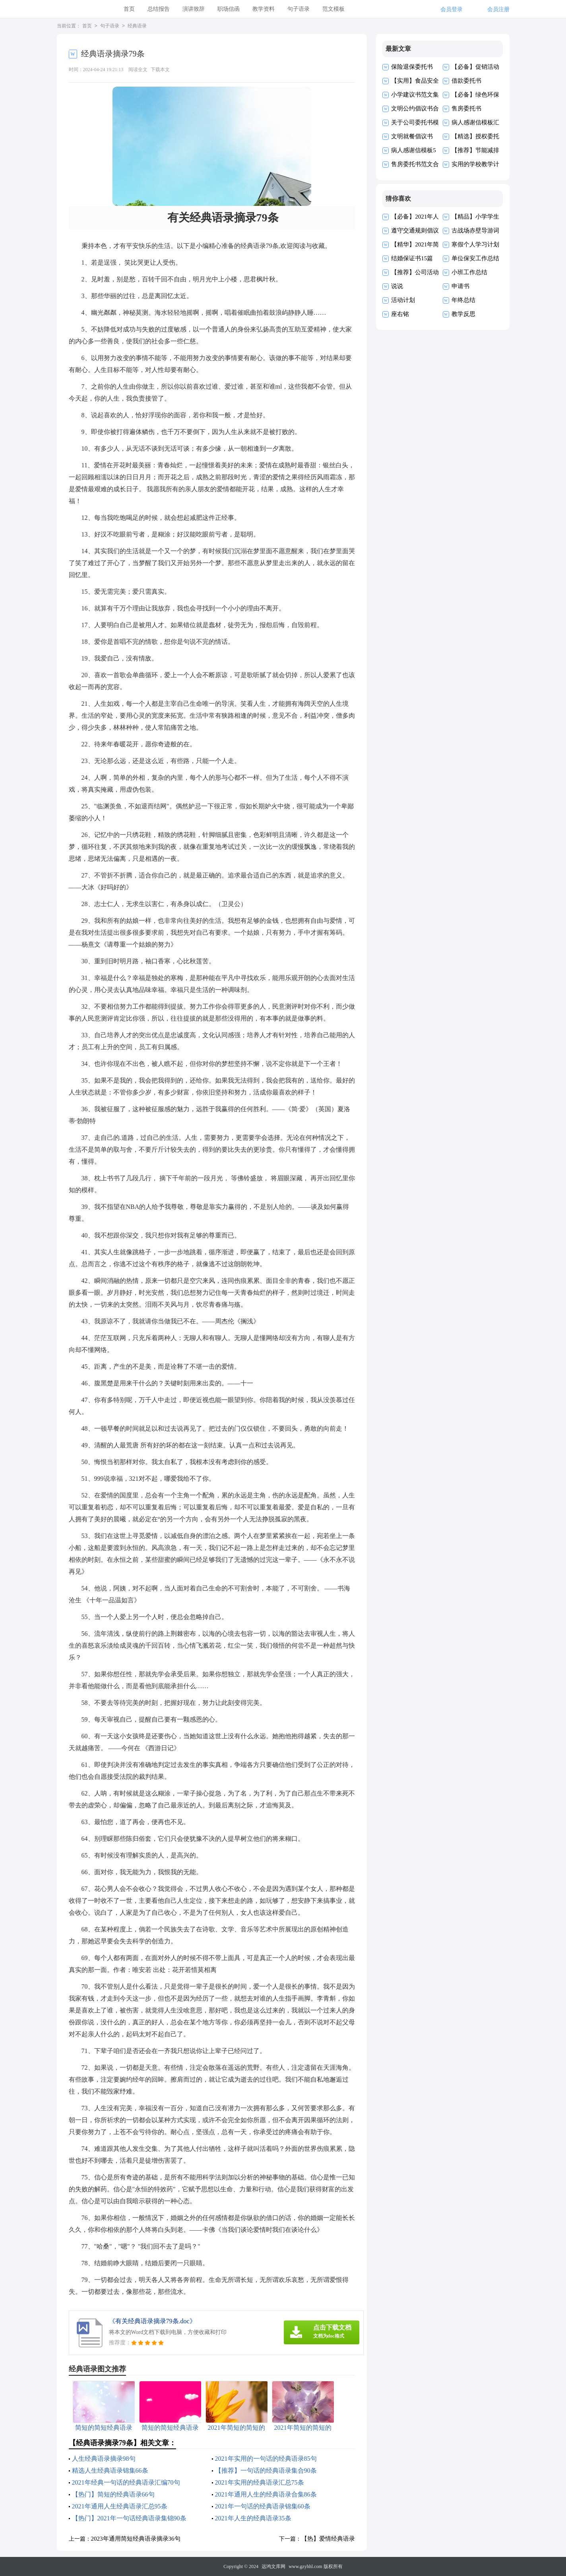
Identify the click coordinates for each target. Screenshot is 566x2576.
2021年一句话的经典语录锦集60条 (262, 2506)
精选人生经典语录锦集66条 (110, 2470)
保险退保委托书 (412, 67)
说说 (397, 286)
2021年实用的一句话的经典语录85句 (266, 2458)
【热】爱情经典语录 (328, 2538)
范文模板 (333, 9)
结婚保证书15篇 (412, 258)
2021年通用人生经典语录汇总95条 (119, 2506)
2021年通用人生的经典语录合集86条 (266, 2494)
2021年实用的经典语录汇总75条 (259, 2482)
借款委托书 (466, 80)
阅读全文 (137, 69)
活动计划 (403, 300)
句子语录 (298, 9)
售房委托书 (466, 108)
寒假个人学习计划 (475, 244)
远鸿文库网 (273, 2566)
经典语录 (137, 26)
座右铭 (400, 314)
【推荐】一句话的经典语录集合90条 (266, 2470)
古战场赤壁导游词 (475, 230)
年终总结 (463, 300)
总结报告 (158, 9)
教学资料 (263, 9)
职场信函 (228, 9)
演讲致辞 (193, 9)
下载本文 (160, 69)
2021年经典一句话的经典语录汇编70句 (126, 2482)
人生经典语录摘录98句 (104, 2458)
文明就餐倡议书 (412, 136)
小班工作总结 (469, 272)
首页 (129, 9)
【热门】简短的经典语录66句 (113, 2494)
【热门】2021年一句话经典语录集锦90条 (129, 2518)
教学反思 (463, 314)
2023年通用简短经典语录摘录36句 (135, 2538)
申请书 (460, 286)
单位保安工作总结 (475, 258)
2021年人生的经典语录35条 (253, 2518)
